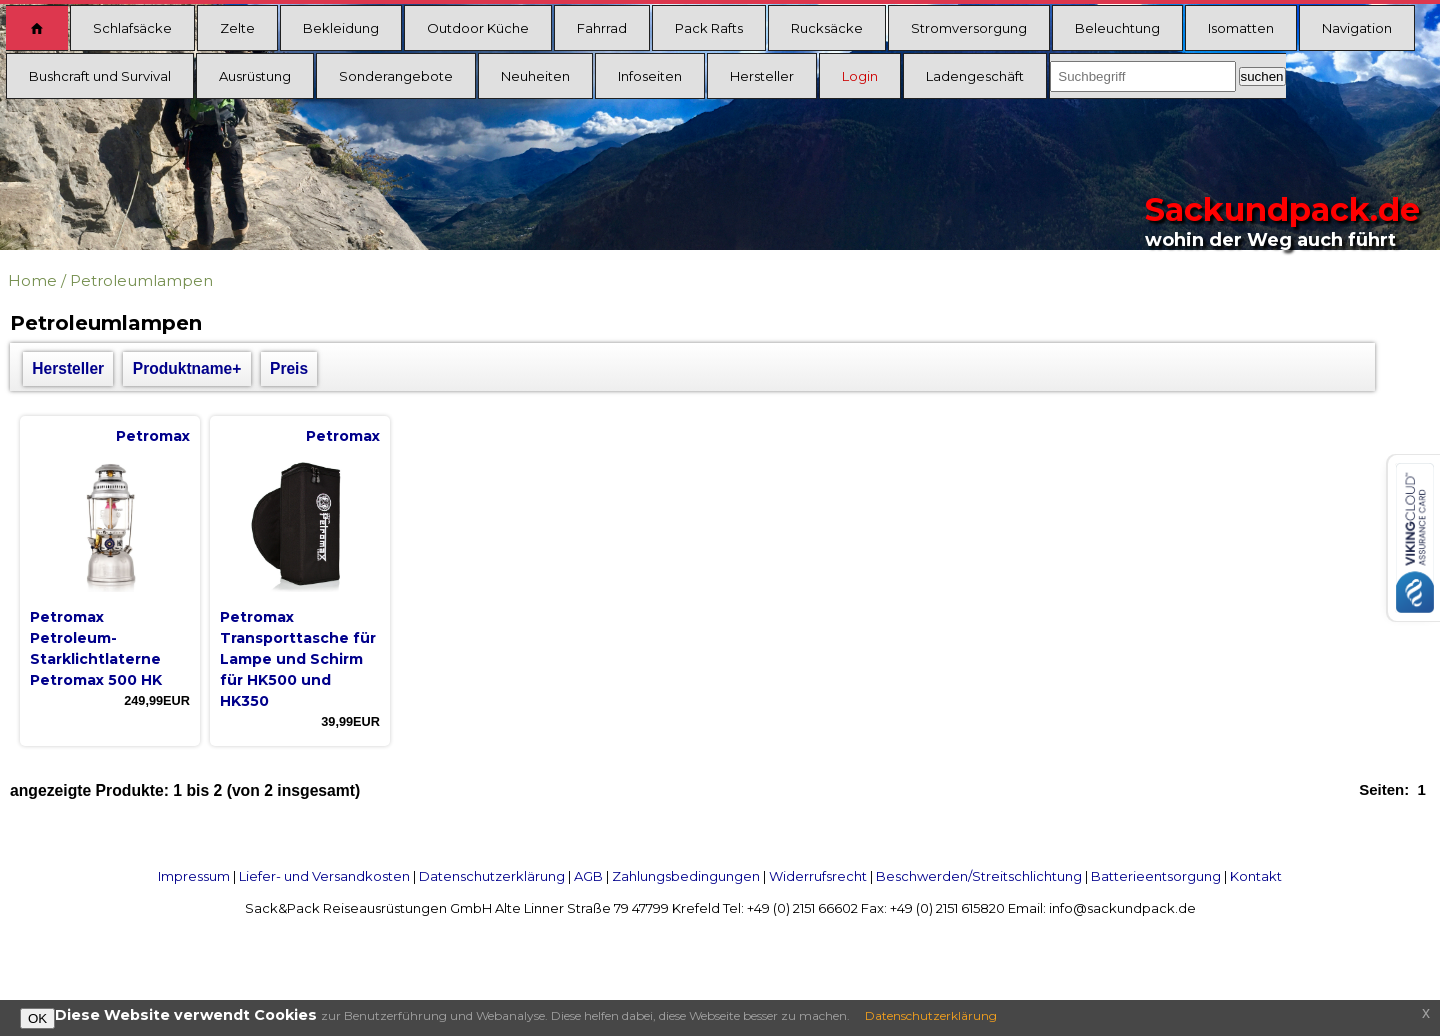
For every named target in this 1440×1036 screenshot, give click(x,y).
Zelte (237, 28)
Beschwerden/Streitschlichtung (979, 876)
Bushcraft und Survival (100, 76)
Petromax (153, 436)
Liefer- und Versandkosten (324, 876)
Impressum (194, 876)
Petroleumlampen (141, 280)
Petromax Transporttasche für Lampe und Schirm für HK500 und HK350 (298, 659)
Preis (289, 368)
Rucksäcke (827, 28)
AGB (588, 876)
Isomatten (1241, 28)
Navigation (1357, 28)
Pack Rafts (709, 28)
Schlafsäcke (132, 28)
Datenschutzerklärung (492, 876)
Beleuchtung (1117, 28)
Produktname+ (187, 368)
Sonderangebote (396, 76)
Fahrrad (602, 28)
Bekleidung (341, 28)
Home (32, 280)
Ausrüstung (255, 76)
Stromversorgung (969, 28)
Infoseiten (650, 76)
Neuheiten (535, 76)
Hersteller (762, 76)
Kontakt (1256, 876)
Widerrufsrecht (818, 876)
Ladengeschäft (975, 76)
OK (37, 1018)
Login (860, 76)
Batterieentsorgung (1156, 876)
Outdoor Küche (478, 28)
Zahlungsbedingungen (686, 876)
